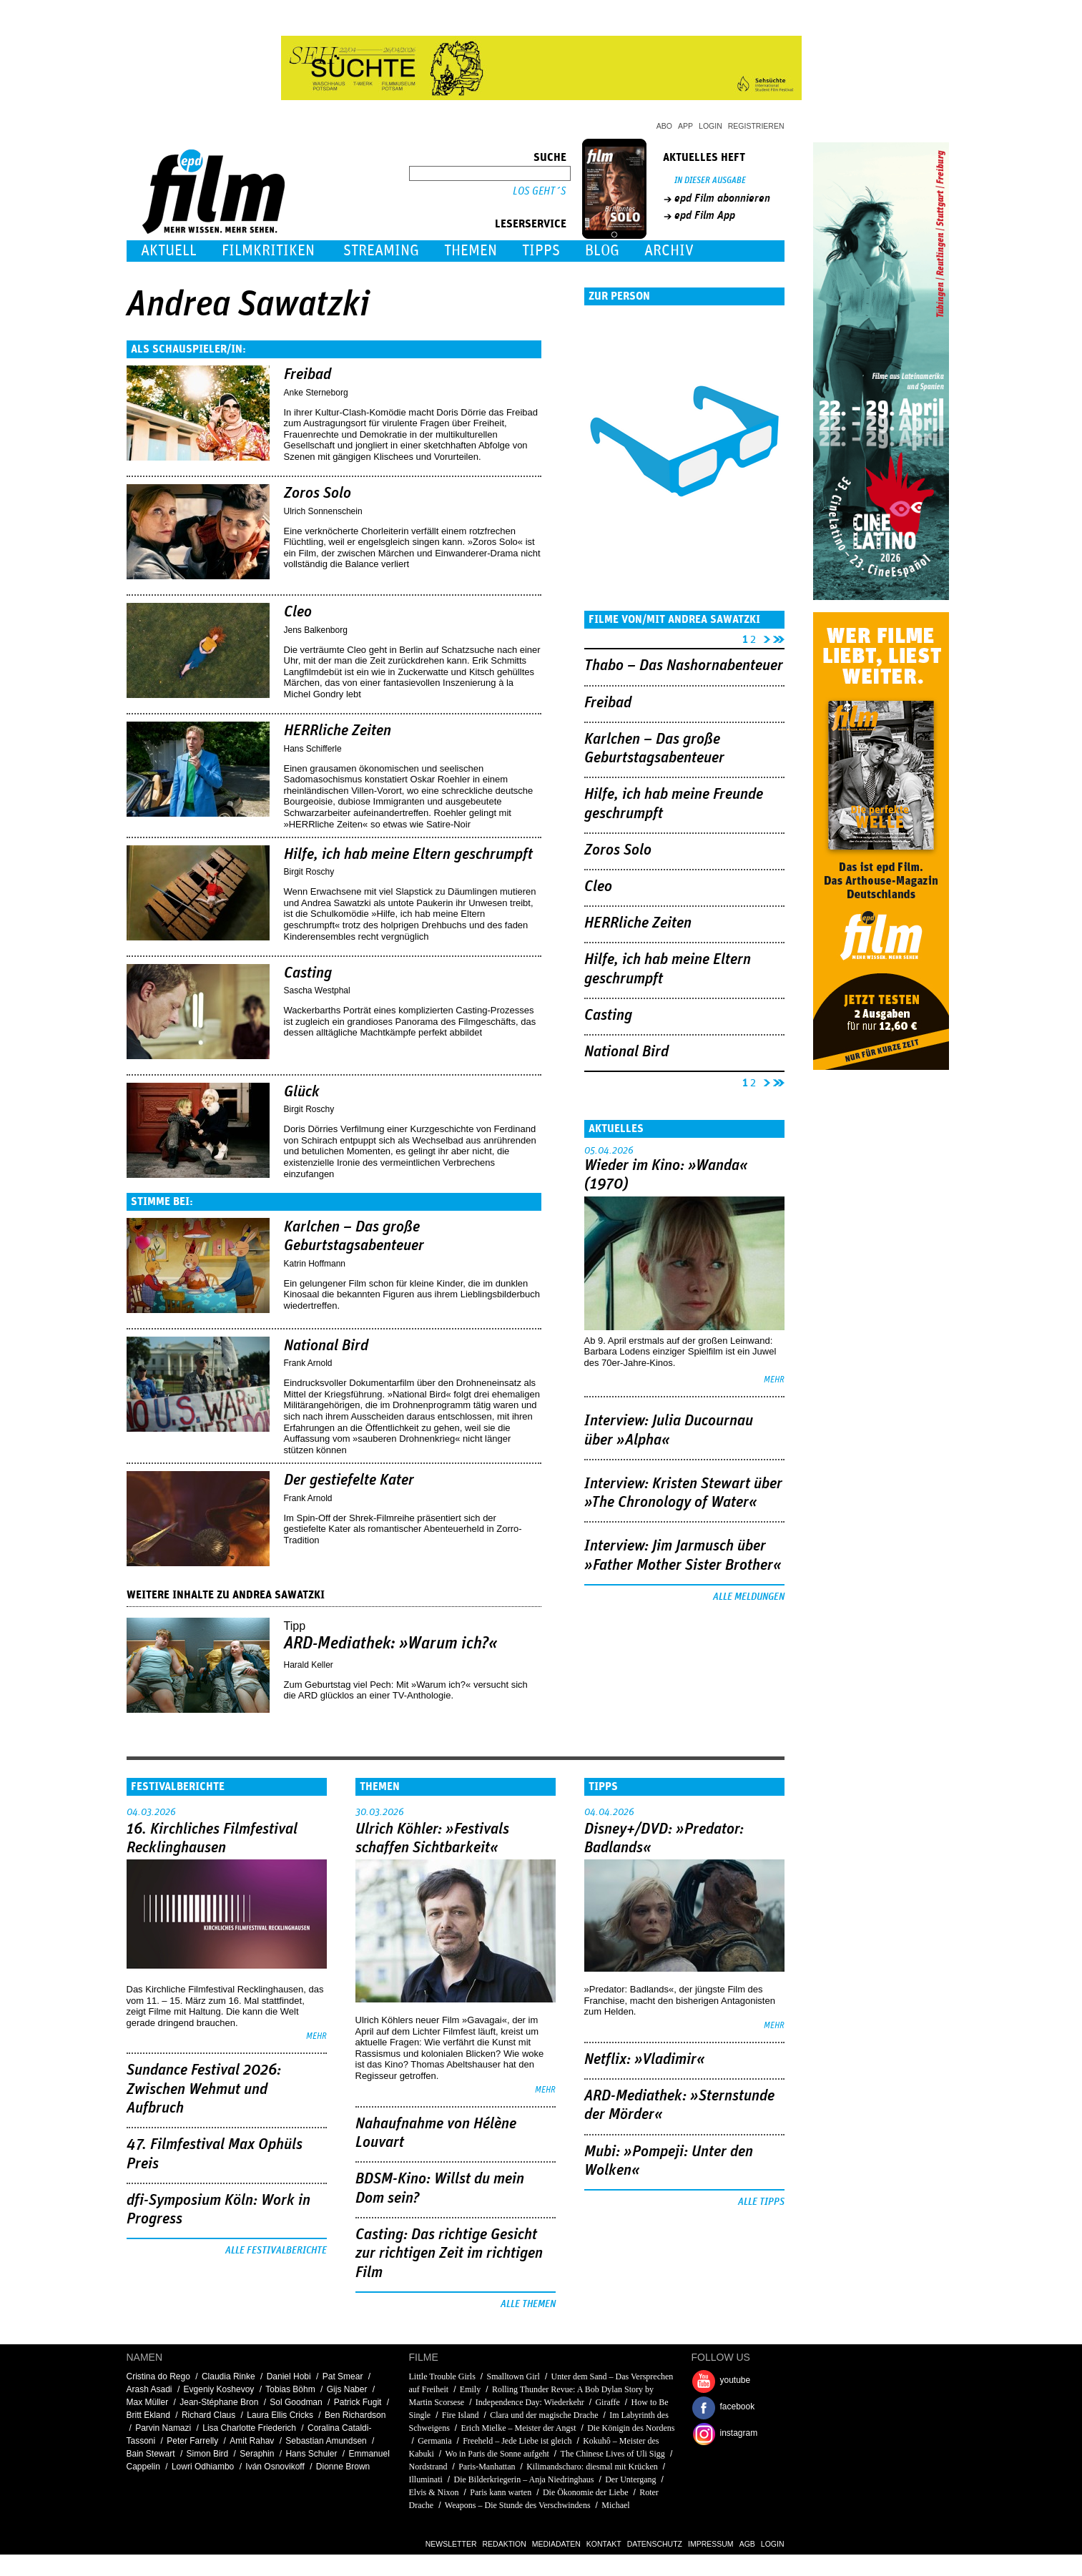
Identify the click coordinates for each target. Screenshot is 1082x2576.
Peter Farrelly (192, 2441)
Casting (308, 973)
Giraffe (607, 2402)
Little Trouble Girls (442, 2376)
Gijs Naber (347, 2389)
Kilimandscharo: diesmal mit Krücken (592, 2467)
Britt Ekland (148, 2415)
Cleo (298, 612)
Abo (664, 126)
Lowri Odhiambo (203, 2467)
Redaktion (504, 2544)
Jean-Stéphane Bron (218, 2402)
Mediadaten (556, 2544)
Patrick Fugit (358, 2402)
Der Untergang (630, 2479)
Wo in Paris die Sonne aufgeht (497, 2454)
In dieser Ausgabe (710, 181)
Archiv (669, 250)
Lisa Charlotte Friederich (249, 2428)
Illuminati (426, 2479)
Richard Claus (208, 2415)
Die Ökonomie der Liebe (586, 2492)
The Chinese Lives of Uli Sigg (613, 2454)
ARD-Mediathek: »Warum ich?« (391, 1643)
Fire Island (460, 2415)
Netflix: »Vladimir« (644, 2060)
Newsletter (451, 2544)
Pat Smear (343, 2376)
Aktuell (169, 250)
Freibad (307, 375)
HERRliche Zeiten (337, 731)
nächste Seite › (764, 637)
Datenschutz (654, 2544)
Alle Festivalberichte (276, 2251)
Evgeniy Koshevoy (219, 2389)
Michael (615, 2505)
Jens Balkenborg (316, 630)
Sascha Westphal (317, 990)
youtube (735, 2380)
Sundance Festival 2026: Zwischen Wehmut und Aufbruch (204, 2089)
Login (710, 126)
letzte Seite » (779, 637)
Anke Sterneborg (316, 393)
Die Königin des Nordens (630, 2428)
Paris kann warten (500, 2492)
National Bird (326, 1346)
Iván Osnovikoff (275, 2467)
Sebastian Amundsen (325, 2441)
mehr (774, 1380)
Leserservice (530, 224)
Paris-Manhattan (486, 2467)
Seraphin (257, 2454)
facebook (737, 2407)
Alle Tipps (761, 2202)
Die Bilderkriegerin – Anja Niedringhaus (524, 2479)
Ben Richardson (355, 2415)
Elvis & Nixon (434, 2492)
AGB (747, 2544)
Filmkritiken (268, 250)
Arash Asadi (149, 2389)
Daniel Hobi (289, 2376)
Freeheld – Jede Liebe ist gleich (517, 2441)
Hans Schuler (311, 2454)
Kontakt (603, 2544)
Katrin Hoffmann (315, 1264)
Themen (470, 250)
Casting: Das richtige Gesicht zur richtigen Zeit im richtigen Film (449, 2254)
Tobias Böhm (290, 2389)
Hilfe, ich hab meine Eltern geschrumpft (408, 854)
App (685, 126)
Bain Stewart (151, 2454)
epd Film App (704, 215)
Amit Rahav (252, 2441)
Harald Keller (308, 1665)
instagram (739, 2433)
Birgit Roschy (309, 872)
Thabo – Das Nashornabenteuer (683, 666)
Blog (602, 250)
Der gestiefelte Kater (349, 1480)
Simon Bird (208, 2454)
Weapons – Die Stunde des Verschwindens (518, 2505)
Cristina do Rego (158, 2376)
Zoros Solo (317, 493)
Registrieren (756, 126)
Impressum (711, 2544)
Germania (434, 2441)
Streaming (381, 250)
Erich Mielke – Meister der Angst (518, 2428)
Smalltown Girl (513, 2376)
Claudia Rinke (228, 2376)
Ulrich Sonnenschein (323, 511)
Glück (302, 1092)
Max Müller (148, 2402)
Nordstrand (428, 2467)
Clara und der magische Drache (544, 2415)
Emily (470, 2389)
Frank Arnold (308, 1363)
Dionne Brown (343, 2467)
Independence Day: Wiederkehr (530, 2402)
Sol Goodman (296, 2402)
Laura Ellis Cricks (280, 2415)
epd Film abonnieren (722, 198)
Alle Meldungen (749, 1597)
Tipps (541, 250)
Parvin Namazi (163, 2428)
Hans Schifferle (313, 749)
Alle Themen (528, 2304)
